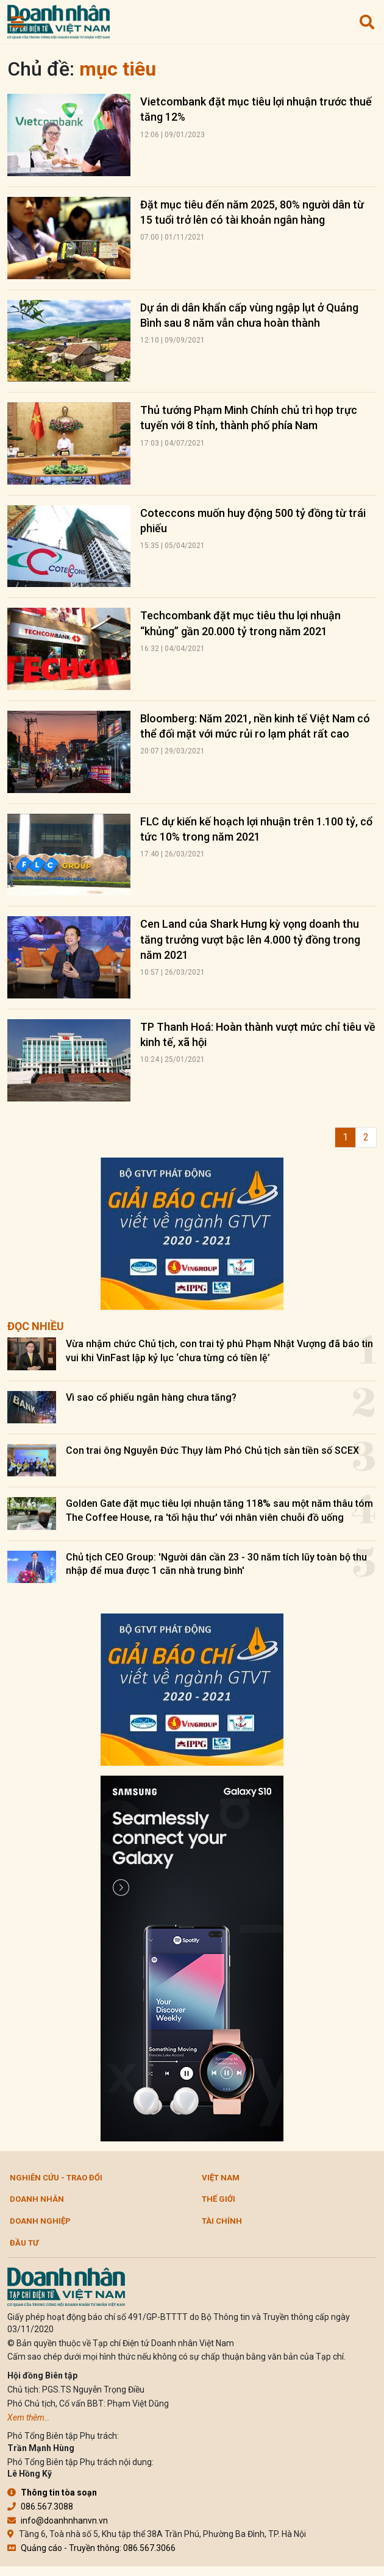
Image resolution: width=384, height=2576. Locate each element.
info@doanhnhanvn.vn (57, 2520)
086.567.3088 (40, 2506)
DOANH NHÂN (37, 2199)
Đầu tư (24, 2242)
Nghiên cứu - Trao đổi (56, 2177)
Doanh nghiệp (40, 2221)
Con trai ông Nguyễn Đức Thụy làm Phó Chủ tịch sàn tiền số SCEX (212, 1450)
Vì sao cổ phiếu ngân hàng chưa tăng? (151, 1397)
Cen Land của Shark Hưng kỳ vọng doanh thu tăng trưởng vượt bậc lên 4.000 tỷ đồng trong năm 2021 (250, 939)
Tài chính (222, 2221)
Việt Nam (221, 2177)
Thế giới (218, 2199)
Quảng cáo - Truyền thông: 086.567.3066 (91, 2548)
